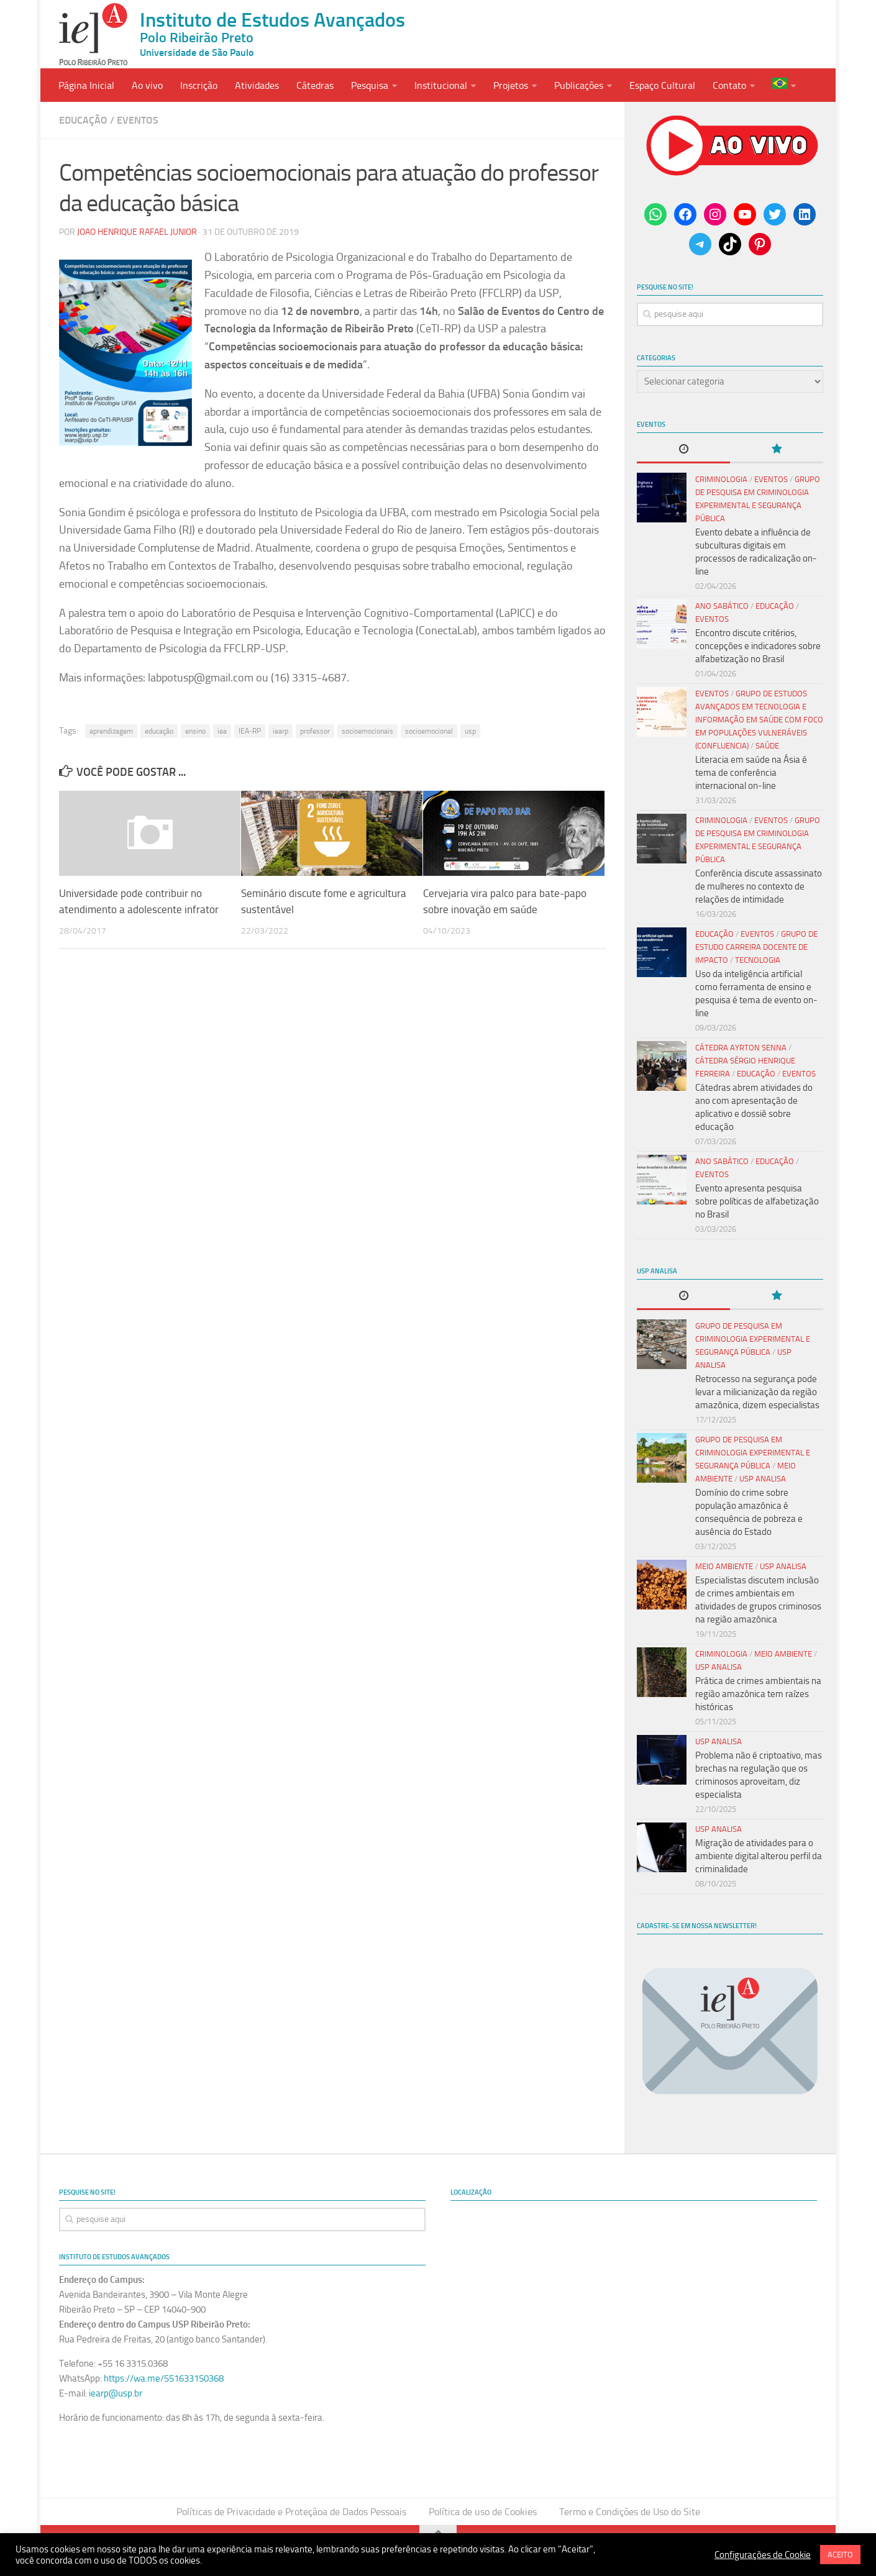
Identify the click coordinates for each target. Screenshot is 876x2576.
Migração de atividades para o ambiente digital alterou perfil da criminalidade (758, 1856)
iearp (280, 731)
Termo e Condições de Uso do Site (629, 2512)
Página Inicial (86, 85)
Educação (83, 119)
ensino (195, 731)
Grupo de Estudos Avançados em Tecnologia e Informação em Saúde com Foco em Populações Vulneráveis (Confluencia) (759, 719)
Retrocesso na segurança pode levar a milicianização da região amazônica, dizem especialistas (757, 1392)
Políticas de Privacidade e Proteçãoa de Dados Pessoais (291, 2512)
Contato (729, 85)
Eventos (137, 119)
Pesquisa (369, 85)
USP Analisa (762, 1478)
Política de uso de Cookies (483, 2512)
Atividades (257, 85)
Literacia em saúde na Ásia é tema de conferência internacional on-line (751, 772)
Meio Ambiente (724, 1566)
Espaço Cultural (662, 85)
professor (315, 731)
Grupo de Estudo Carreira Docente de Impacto (756, 947)
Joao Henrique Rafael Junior (137, 232)
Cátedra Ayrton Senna (741, 1047)
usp (470, 731)
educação (159, 731)
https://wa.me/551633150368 (164, 2378)
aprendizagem (111, 731)
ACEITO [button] (840, 2554)
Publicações (578, 85)
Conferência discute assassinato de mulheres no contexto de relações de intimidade (758, 886)
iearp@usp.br (115, 2393)
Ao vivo (147, 85)
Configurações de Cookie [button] (762, 2554)
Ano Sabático (722, 606)
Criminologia (721, 479)
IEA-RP (250, 731)
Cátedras (315, 85)
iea (222, 731)
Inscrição (198, 85)
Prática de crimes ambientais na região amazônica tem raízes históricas (758, 1694)
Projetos (510, 85)
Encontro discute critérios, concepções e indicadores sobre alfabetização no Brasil (758, 646)
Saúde (767, 745)
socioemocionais (367, 731)
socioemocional (429, 731)
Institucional (440, 85)
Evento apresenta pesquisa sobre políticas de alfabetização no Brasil (757, 1201)
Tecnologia (757, 960)
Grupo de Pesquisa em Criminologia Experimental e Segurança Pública (752, 1339)
